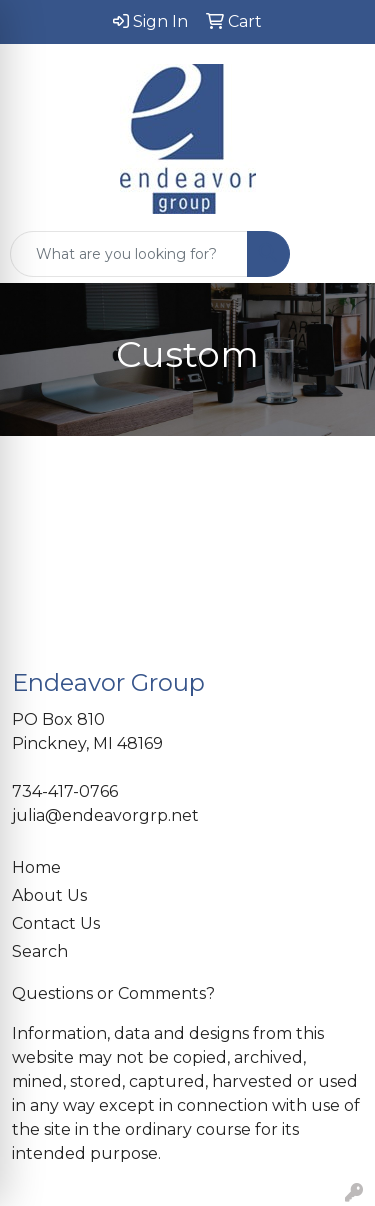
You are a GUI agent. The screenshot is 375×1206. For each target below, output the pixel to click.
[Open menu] (335, 254)
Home (36, 867)
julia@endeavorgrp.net (105, 815)
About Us (49, 895)
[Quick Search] (129, 254)
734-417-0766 (65, 791)
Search (40, 951)
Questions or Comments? (113, 993)
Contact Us (56, 923)
